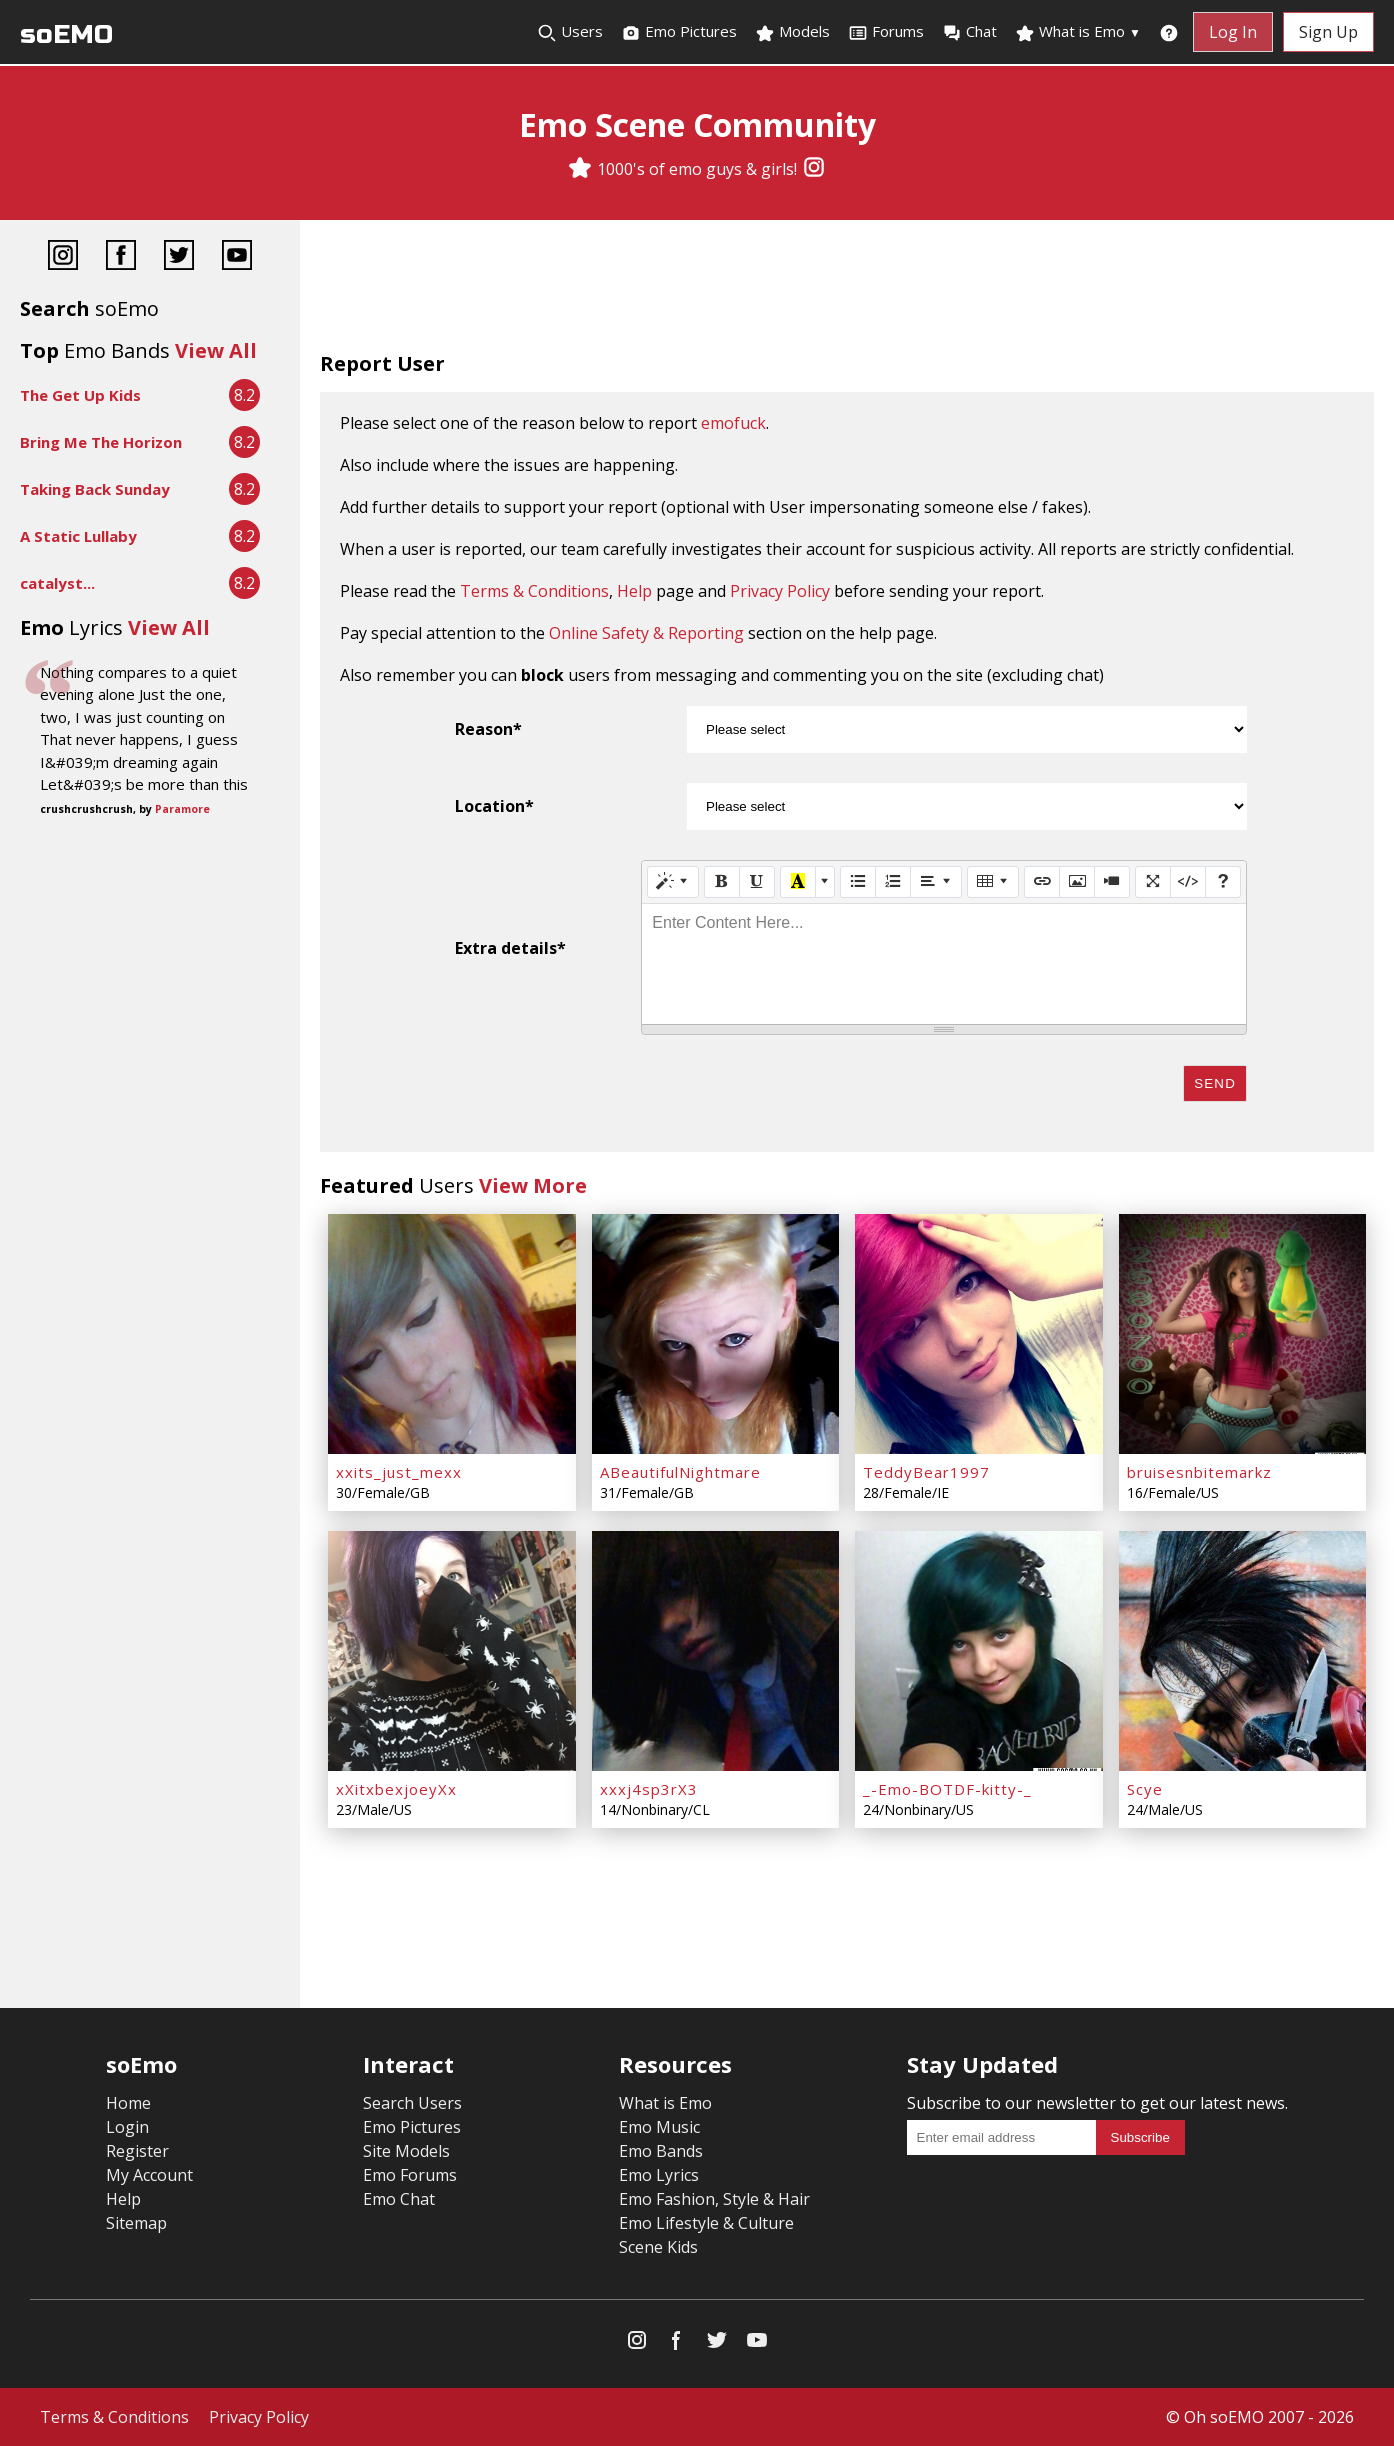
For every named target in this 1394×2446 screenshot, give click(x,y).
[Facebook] (121, 257)
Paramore (182, 809)
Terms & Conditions (534, 591)
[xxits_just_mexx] (452, 1334)
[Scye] (1243, 1651)
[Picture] (1077, 882)
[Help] (1223, 882)
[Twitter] (179, 257)
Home (128, 2103)
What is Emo (1078, 32)
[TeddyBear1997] (979, 1334)
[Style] (673, 882)
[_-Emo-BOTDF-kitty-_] (979, 1651)
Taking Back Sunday (95, 489)
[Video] (1112, 882)
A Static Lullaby (78, 536)
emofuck (733, 423)
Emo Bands (661, 2151)
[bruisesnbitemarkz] (1243, 1334)
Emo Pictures (679, 32)
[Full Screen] (1153, 882)
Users (570, 32)
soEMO (66, 34)
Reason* (488, 729)
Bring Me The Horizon (101, 442)
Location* (494, 806)
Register (137, 2151)
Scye (1145, 1789)
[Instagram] (814, 169)
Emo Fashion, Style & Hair (714, 2199)
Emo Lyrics (659, 2175)
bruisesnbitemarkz (1199, 1472)
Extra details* (510, 948)
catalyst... (57, 583)
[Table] (993, 882)
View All (216, 350)
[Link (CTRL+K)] (1042, 882)
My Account (149, 2175)
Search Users (412, 2103)
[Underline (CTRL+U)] (757, 882)
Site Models (406, 2151)
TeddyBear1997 (926, 1472)
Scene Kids (658, 2247)
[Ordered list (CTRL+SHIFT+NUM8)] (893, 882)
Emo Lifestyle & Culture (706, 2223)
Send (1215, 1083)
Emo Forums (410, 2175)
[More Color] (825, 882)
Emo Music (659, 2127)
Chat (969, 32)
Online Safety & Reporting (646, 633)
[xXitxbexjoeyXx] (452, 1651)
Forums (886, 32)
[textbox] (944, 964)
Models (792, 32)
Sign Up (1328, 32)
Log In (1233, 32)
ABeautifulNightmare (680, 1472)
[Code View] (1188, 882)
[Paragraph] (936, 882)
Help (634, 591)
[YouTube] (237, 257)
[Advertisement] (847, 290)
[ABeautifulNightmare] (716, 1334)
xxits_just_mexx (399, 1472)
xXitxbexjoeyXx (396, 1789)
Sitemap (136, 2223)
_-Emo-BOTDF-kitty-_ (947, 1789)
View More (533, 1185)
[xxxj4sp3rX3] (716, 1651)
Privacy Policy (780, 591)
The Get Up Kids (80, 395)
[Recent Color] (798, 882)
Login (127, 2127)
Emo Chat (399, 2199)
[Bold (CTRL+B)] (722, 882)
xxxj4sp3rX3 (649, 1789)
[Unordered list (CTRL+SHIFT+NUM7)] (858, 882)
